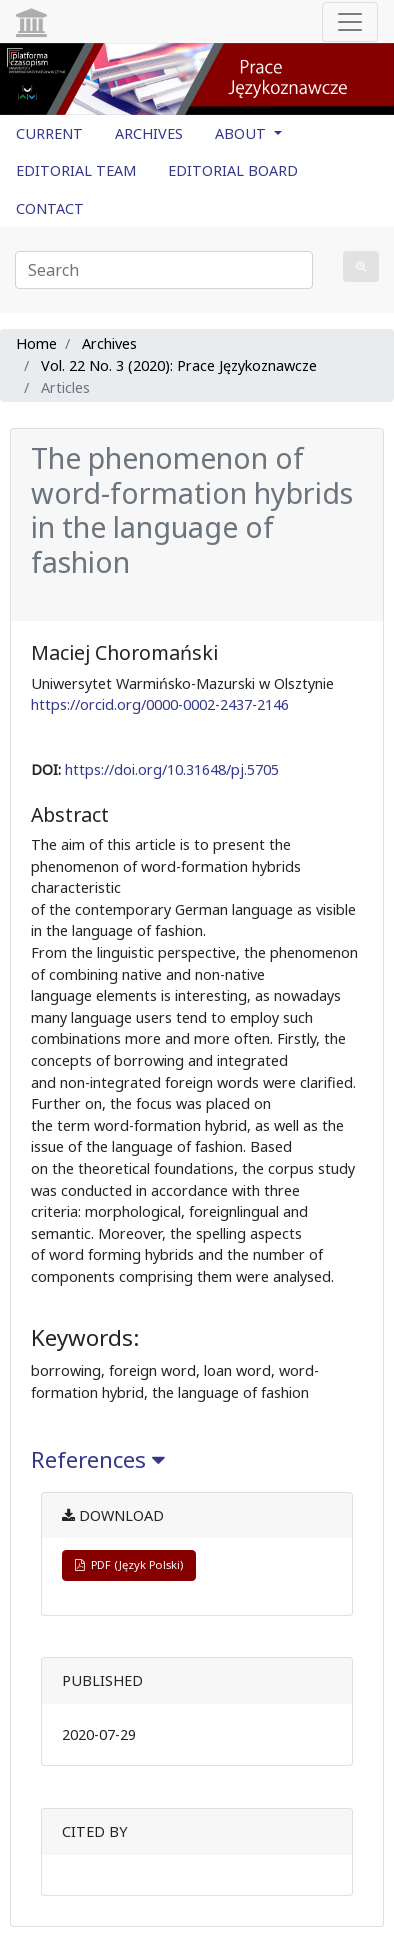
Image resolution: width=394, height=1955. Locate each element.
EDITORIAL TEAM (76, 170)
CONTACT (50, 208)
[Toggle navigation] (350, 22)
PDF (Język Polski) (129, 1564)
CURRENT (49, 133)
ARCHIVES (149, 133)
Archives (109, 343)
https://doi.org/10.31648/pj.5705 (172, 769)
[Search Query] (164, 270)
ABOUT (242, 133)
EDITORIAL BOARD (233, 170)
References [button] (98, 1459)
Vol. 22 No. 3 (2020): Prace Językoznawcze (179, 365)
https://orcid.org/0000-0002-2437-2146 (160, 704)
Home (36, 343)
